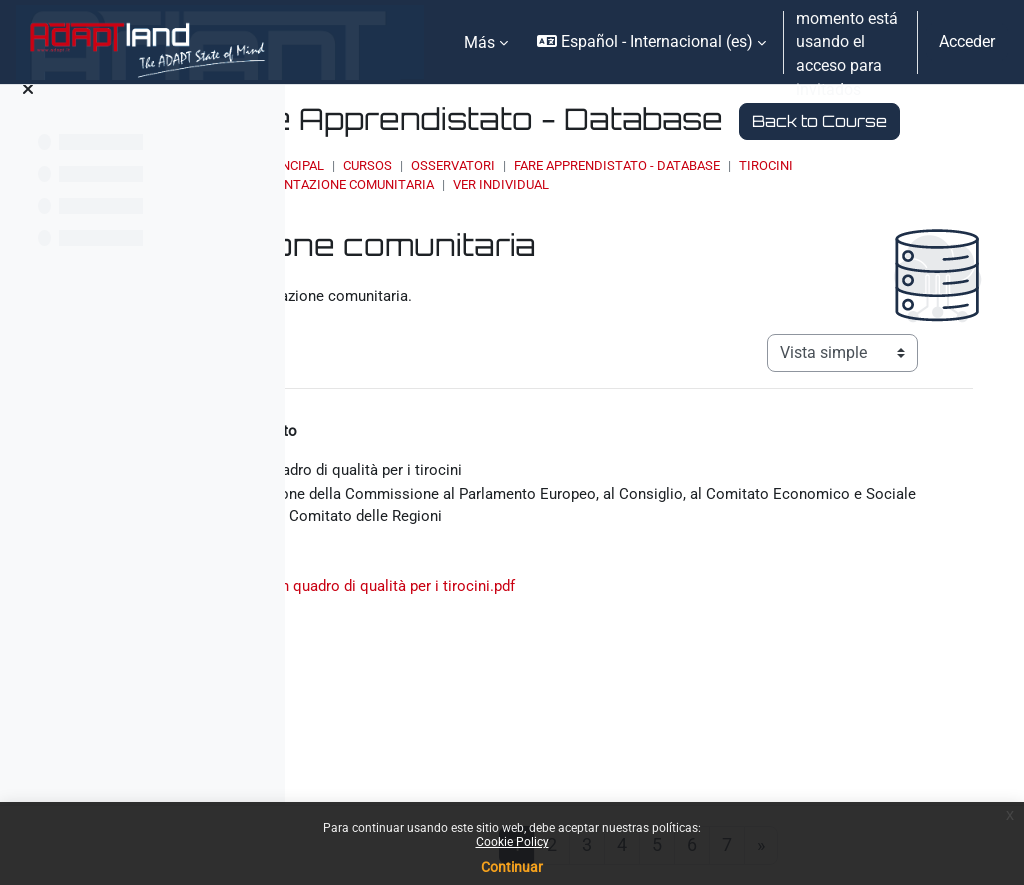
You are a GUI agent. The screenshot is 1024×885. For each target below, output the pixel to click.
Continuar (512, 867)
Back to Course (522, 156)
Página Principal (489, 201)
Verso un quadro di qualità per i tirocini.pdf (640, 658)
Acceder (967, 41)
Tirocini (480, 220)
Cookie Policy (512, 842)
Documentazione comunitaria (627, 220)
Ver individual (795, 220)
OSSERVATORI (674, 201)
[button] (651, 42)
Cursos (588, 201)
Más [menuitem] (479, 42)
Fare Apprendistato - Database (838, 201)
